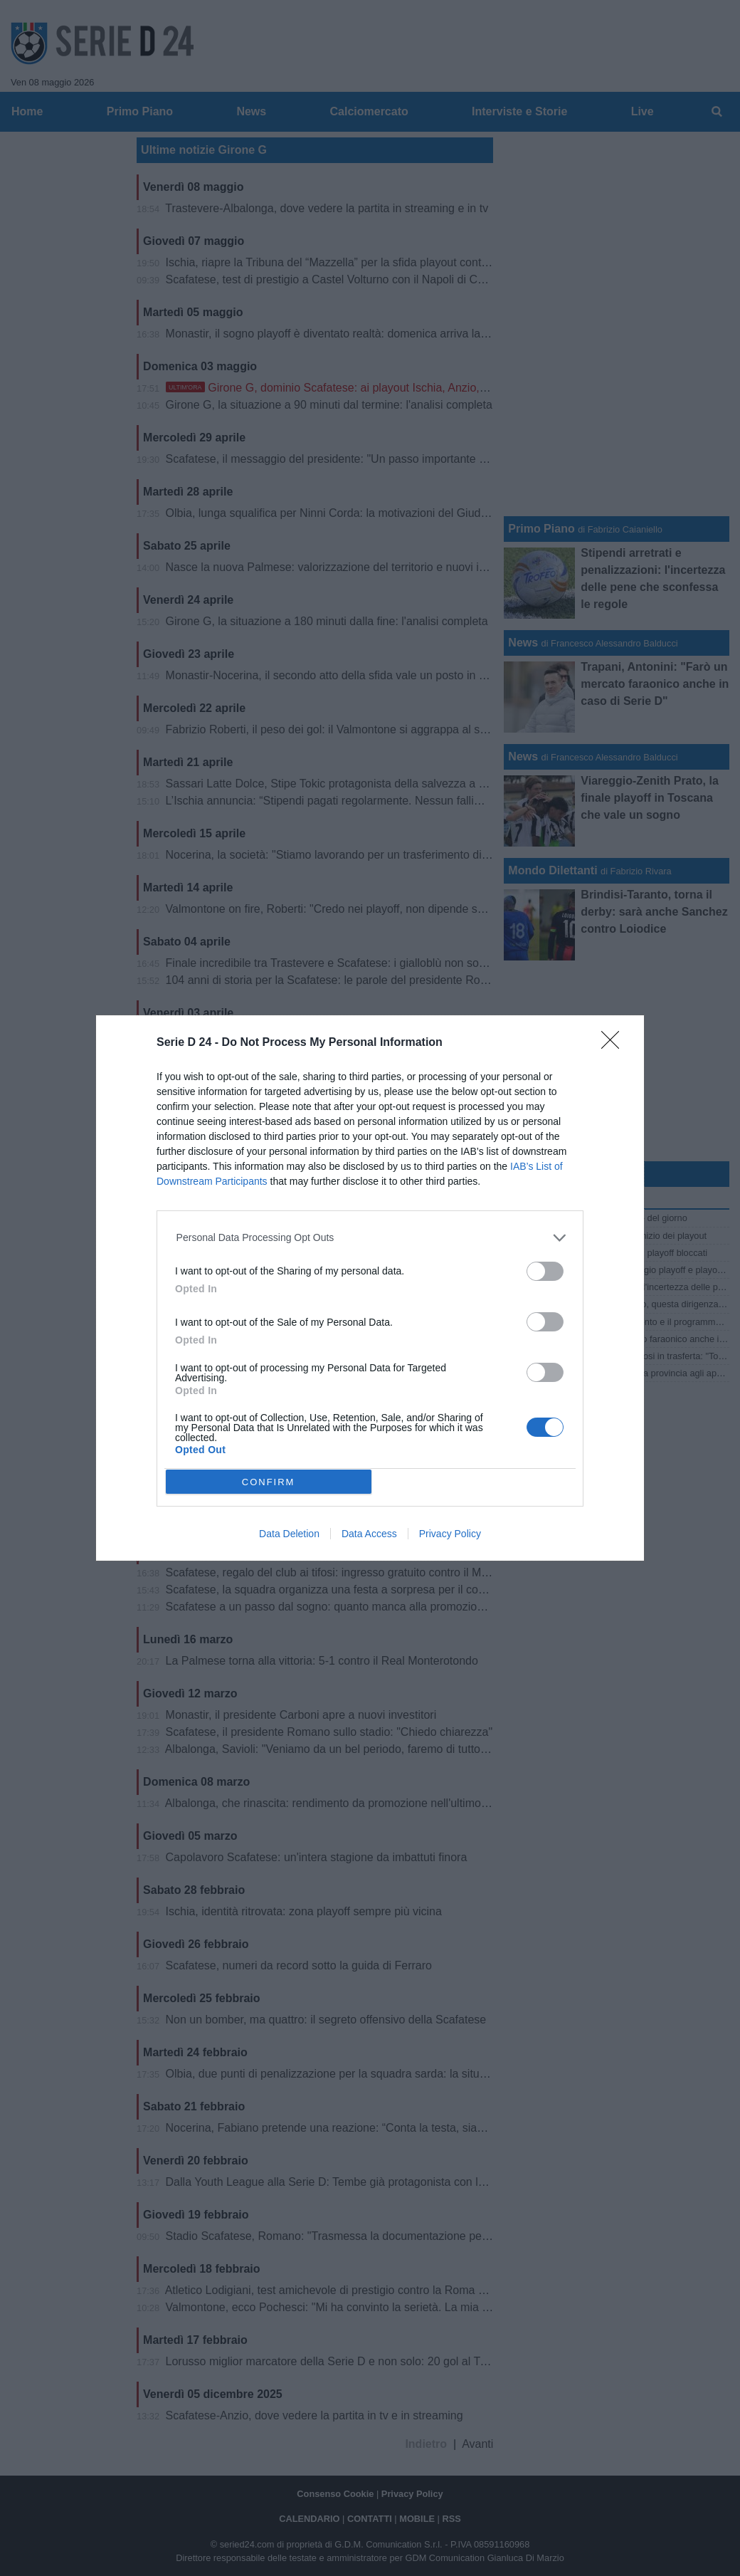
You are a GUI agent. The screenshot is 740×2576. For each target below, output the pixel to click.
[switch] (545, 1271)
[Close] (614, 1044)
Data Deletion (289, 1533)
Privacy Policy (450, 1533)
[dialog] (370, 1288)
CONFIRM (268, 1482)
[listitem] (370, 1237)
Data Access (369, 1533)
